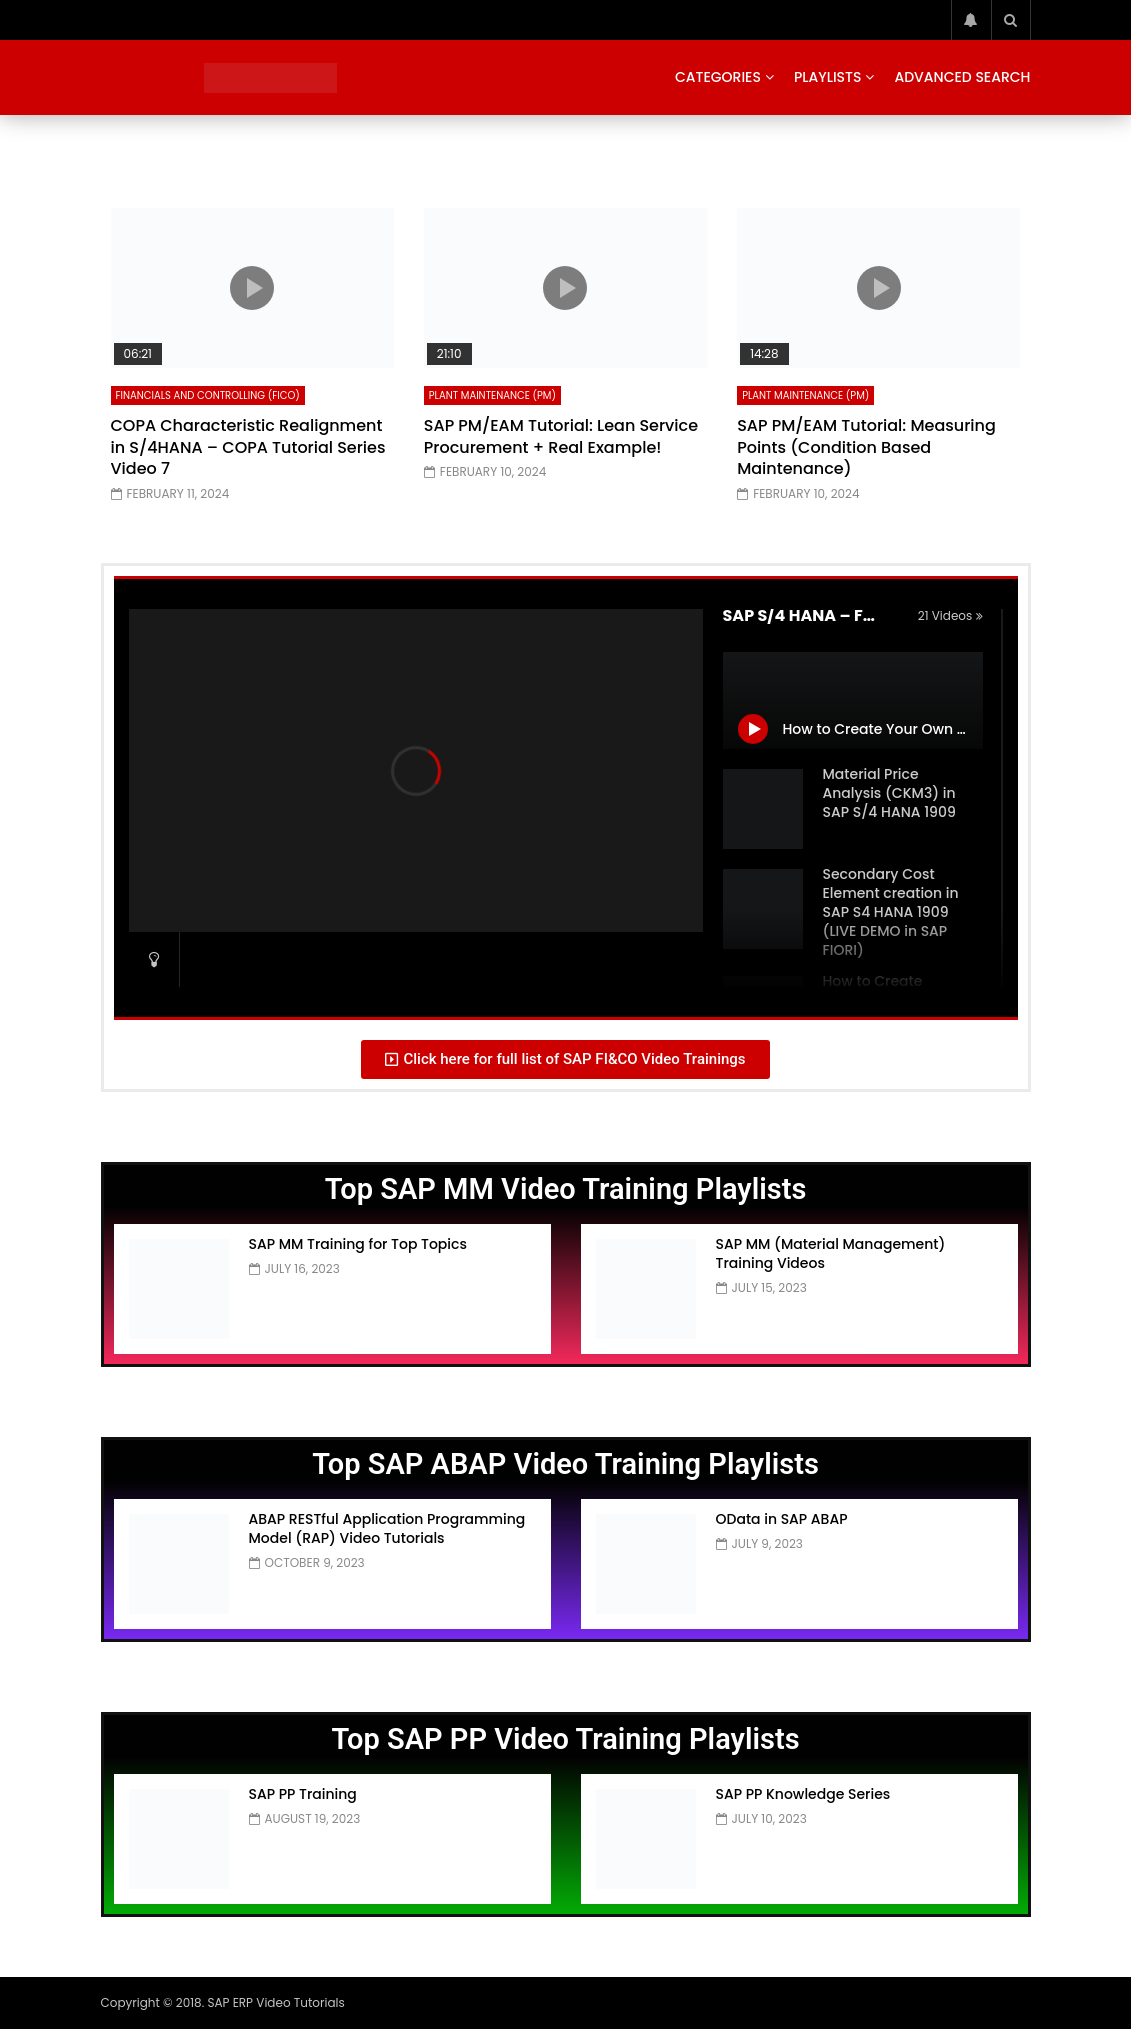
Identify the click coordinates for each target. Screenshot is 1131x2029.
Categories (718, 77)
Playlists (828, 77)
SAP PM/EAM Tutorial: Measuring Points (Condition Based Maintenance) (866, 447)
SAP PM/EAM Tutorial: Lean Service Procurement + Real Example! (561, 436)
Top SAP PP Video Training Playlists (565, 1739)
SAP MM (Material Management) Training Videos (831, 1253)
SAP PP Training (303, 1794)
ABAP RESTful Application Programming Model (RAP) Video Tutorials (387, 1528)
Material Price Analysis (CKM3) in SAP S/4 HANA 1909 (889, 793)
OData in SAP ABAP (782, 1519)
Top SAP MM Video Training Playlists (566, 1189)
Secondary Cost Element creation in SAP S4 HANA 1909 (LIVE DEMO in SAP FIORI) (891, 912)
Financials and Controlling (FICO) (208, 395)
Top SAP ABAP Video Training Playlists (565, 1464)
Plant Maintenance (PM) (492, 395)
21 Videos (950, 615)
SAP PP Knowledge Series (803, 1794)
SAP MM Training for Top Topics (358, 1244)
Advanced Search (962, 77)
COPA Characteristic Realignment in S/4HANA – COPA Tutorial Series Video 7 (248, 447)
